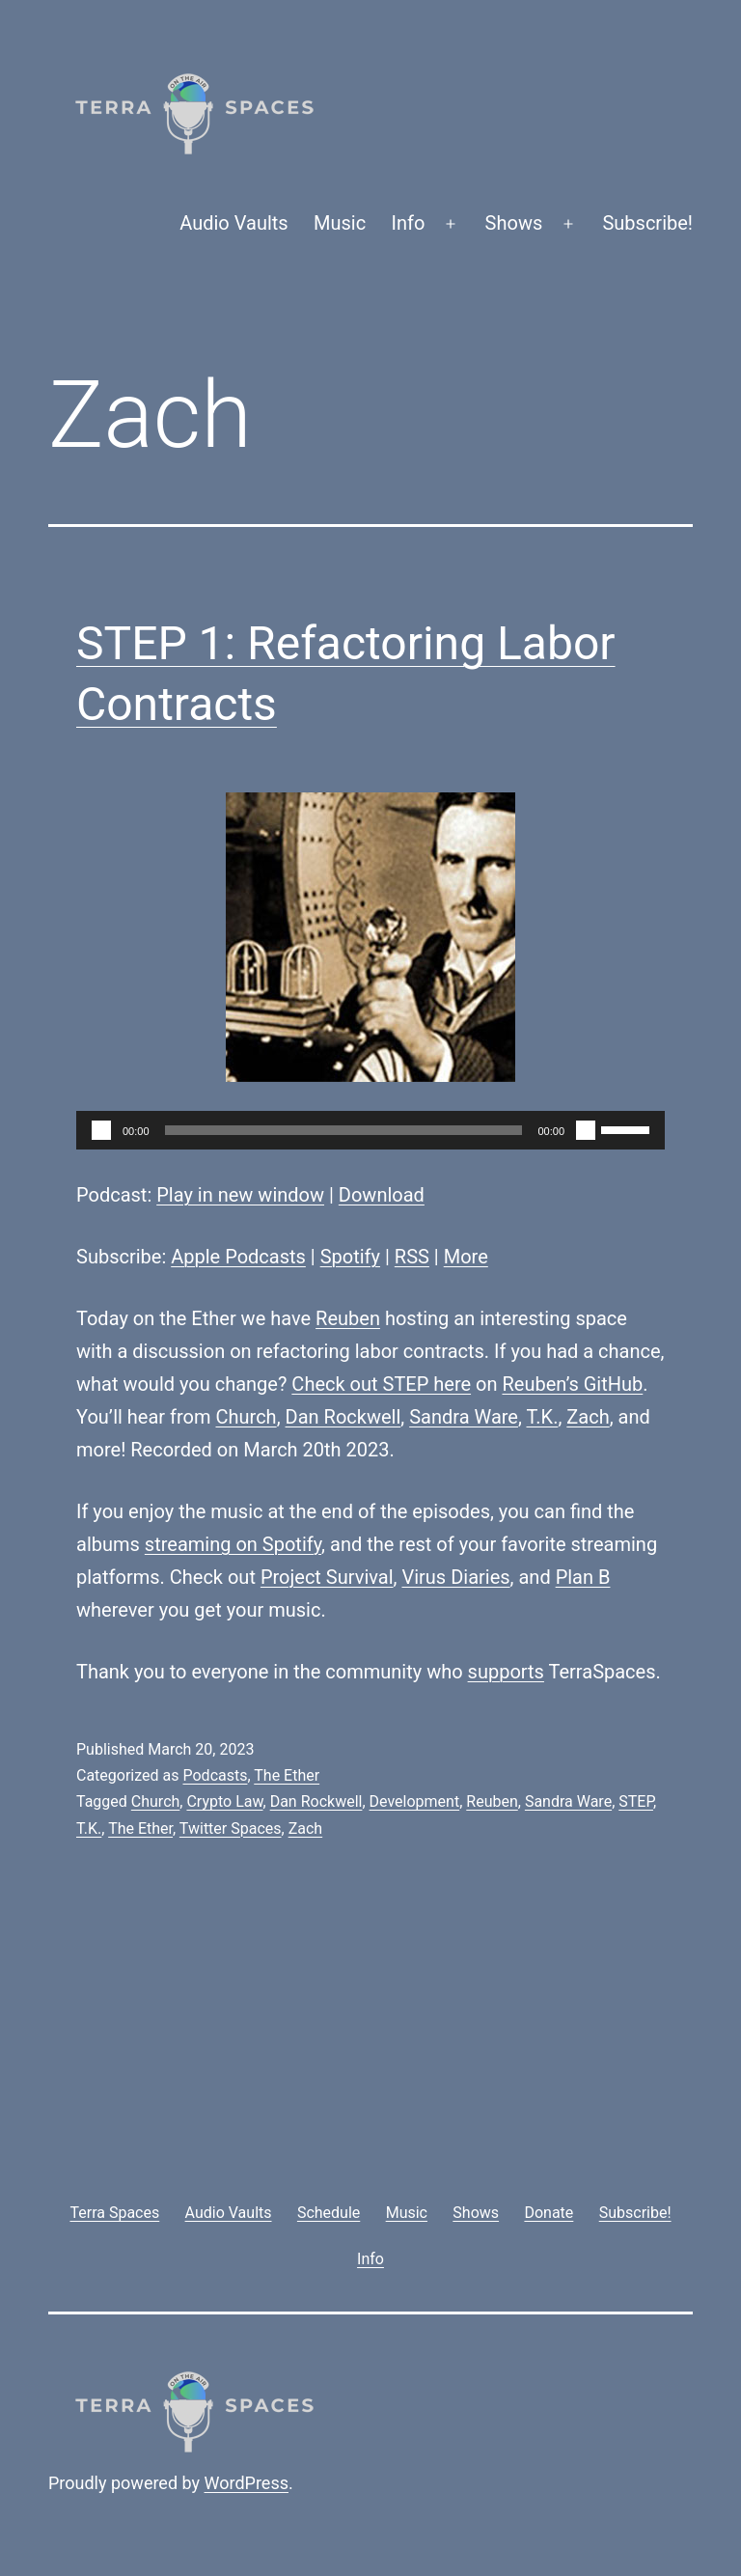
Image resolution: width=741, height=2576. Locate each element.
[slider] (344, 1130)
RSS (412, 1256)
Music (340, 223)
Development (415, 1801)
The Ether (286, 1775)
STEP (635, 1801)
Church (246, 1416)
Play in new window (240, 1194)
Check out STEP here (381, 1384)
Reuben (348, 1318)
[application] (370, 1130)
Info (408, 223)
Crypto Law (224, 1801)
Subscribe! (647, 223)
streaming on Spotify (233, 1544)
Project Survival (327, 1577)
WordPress (246, 2483)
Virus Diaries (455, 1577)
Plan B (583, 1577)
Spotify (350, 1256)
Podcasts (214, 1775)
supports (506, 1671)
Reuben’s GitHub (572, 1384)
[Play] (101, 1130)
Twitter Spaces (230, 1828)
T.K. (543, 1416)
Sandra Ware (463, 1416)
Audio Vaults (233, 223)
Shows (514, 223)
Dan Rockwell (343, 1416)
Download (382, 1194)
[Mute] (585, 1130)
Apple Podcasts (238, 1256)
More (466, 1256)
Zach (587, 1416)
